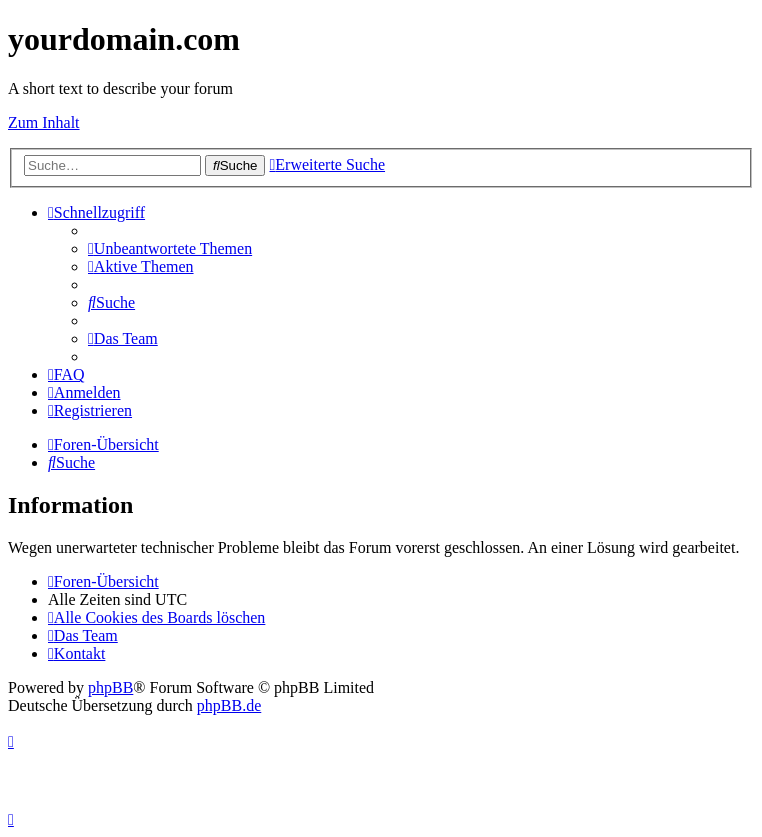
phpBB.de (229, 705)
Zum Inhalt (44, 122)
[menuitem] (170, 248)
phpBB (110, 687)
